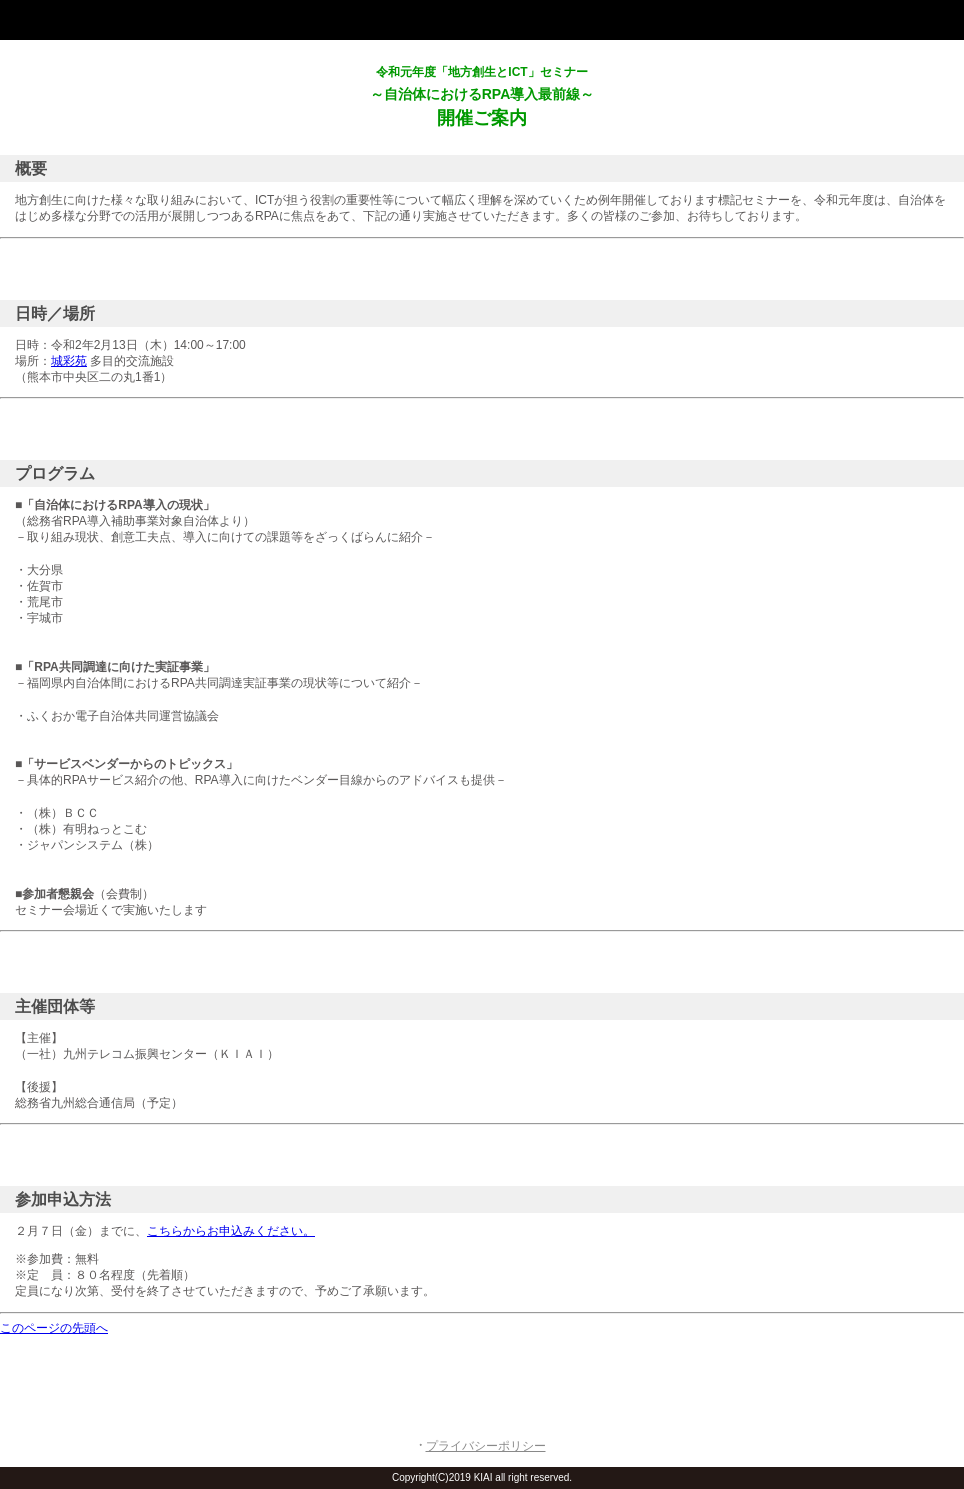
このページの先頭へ (54, 1328)
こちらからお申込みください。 (231, 1231)
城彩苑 (69, 361)
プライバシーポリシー (486, 1446)
